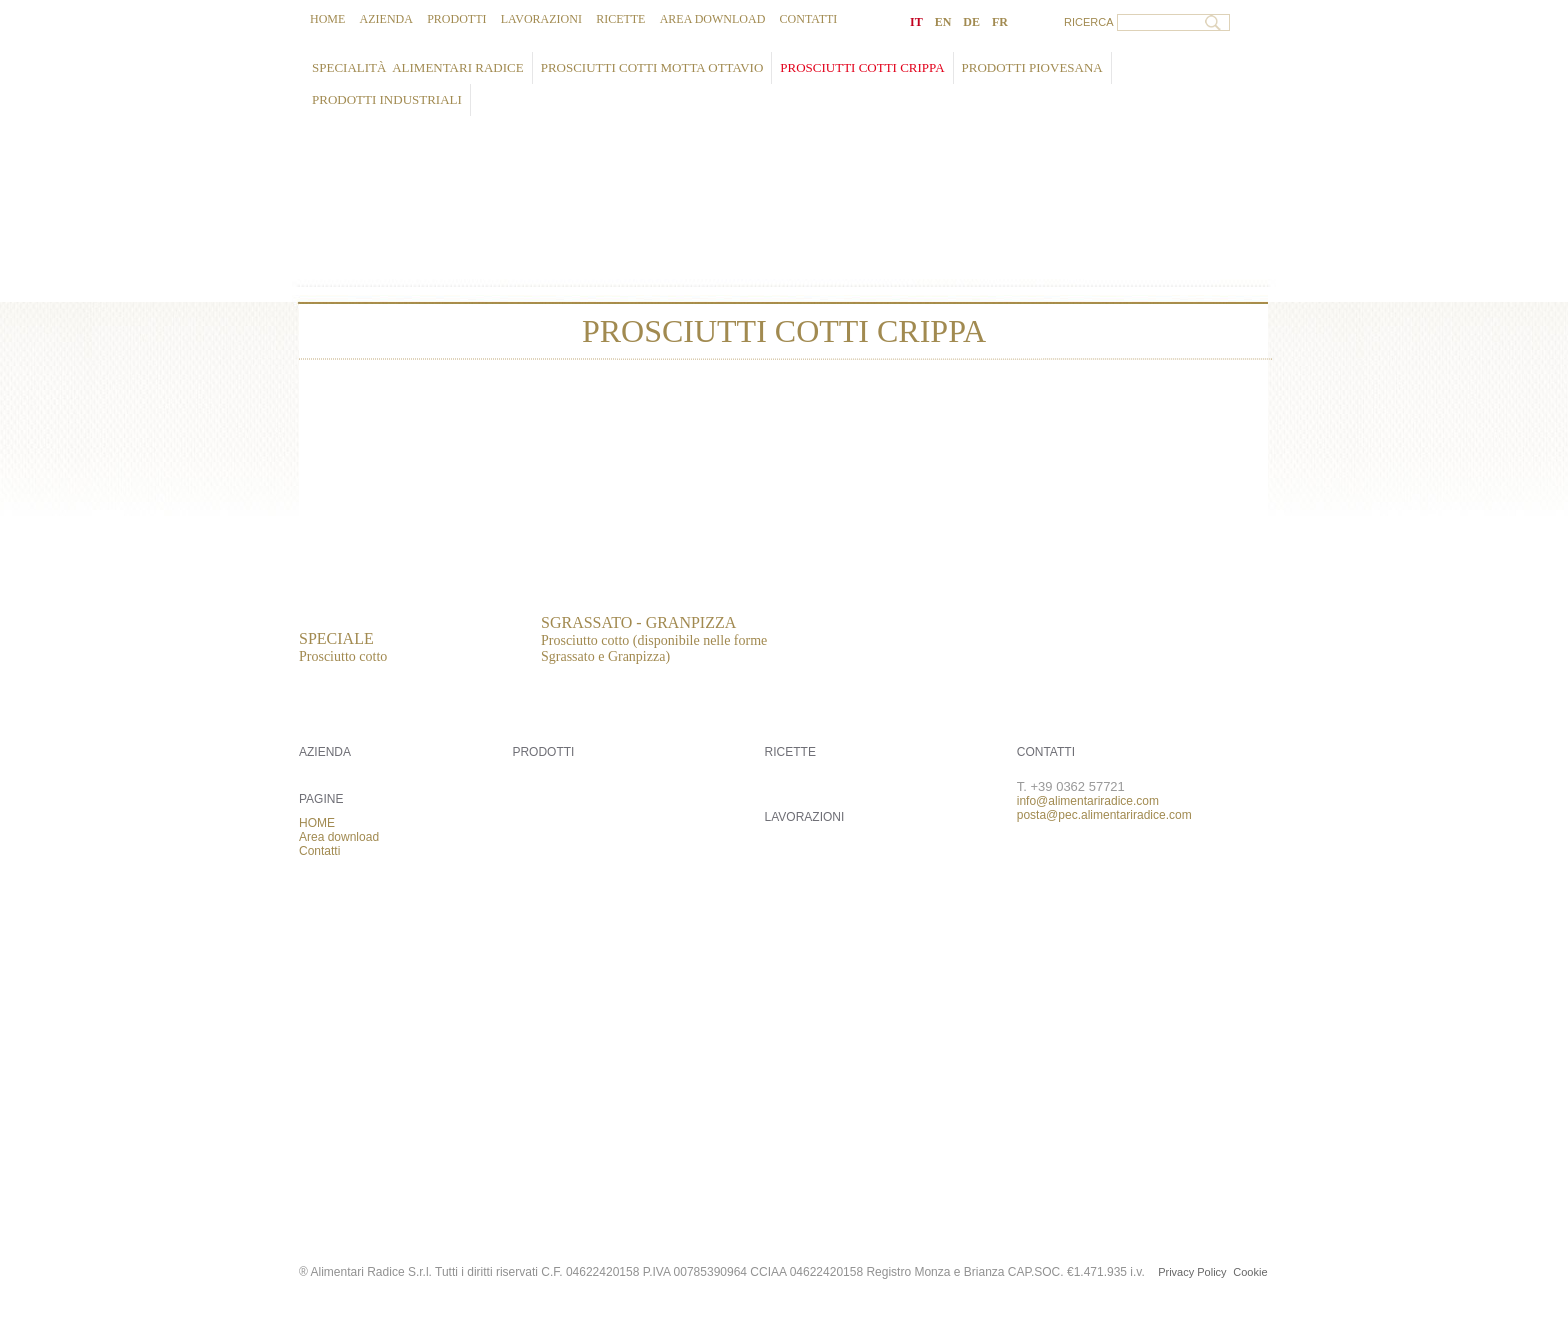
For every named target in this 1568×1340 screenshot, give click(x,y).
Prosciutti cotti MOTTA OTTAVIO (652, 67)
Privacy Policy (1192, 1272)
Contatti (809, 19)
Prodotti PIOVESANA (1032, 67)
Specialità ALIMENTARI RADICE (418, 67)
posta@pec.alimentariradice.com (1104, 815)
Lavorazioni (541, 19)
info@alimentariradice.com (1088, 801)
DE (971, 22)
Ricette (620, 19)
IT (916, 22)
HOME (327, 19)
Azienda (386, 19)
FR (1000, 22)
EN (943, 22)
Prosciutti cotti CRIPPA (862, 67)
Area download (713, 19)
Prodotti (456, 19)
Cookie (1250, 1272)
